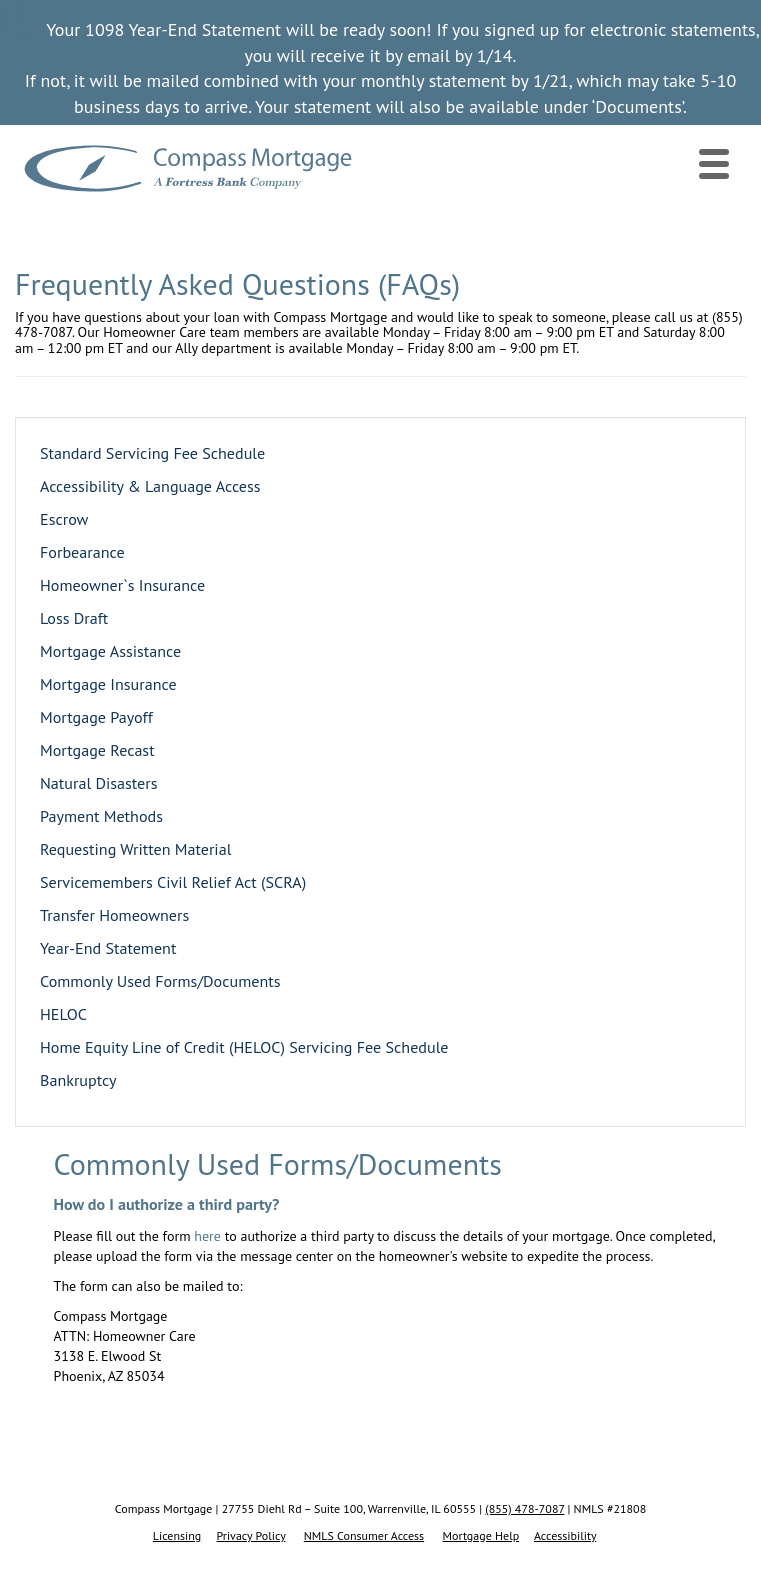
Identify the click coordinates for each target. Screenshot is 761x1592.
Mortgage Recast (97, 750)
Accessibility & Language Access (150, 486)
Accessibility (565, 1535)
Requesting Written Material (135, 849)
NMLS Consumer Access (364, 1535)
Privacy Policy (251, 1535)
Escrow (64, 519)
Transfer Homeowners (114, 915)
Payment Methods (101, 816)
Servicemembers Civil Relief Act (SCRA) (173, 882)
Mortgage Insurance (108, 684)
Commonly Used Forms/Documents (160, 981)
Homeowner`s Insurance (122, 585)
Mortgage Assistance (110, 651)
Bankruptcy (78, 1080)
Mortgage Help (481, 1535)
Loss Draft (74, 618)
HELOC (63, 1014)
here (207, 1236)
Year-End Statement (108, 948)
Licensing (177, 1535)
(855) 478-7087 (524, 1508)
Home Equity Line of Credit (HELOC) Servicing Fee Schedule (244, 1047)
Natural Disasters (98, 783)
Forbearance (82, 552)
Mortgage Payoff (96, 717)
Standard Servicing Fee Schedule (152, 453)
